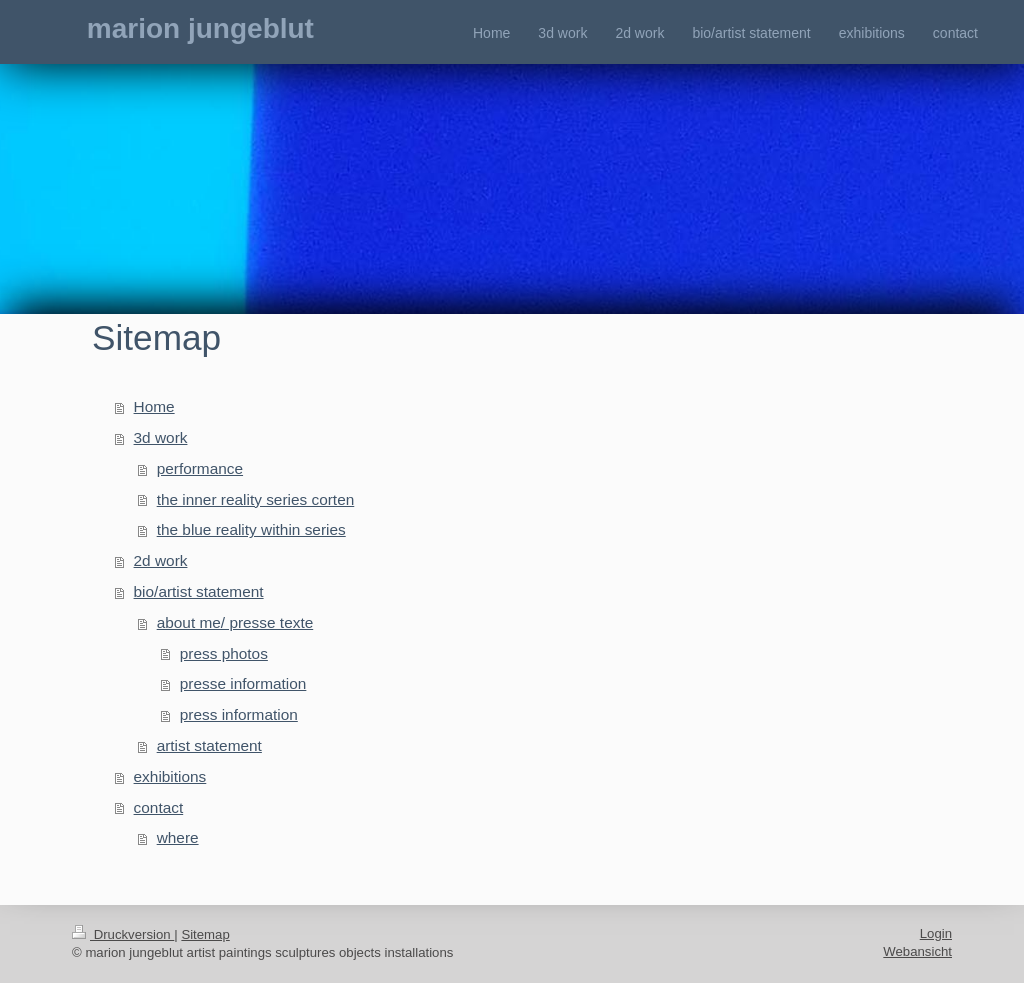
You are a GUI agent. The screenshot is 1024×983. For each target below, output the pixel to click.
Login (936, 933)
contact (159, 807)
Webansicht (917, 951)
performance (200, 468)
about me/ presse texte (235, 622)
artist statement (209, 745)
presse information (243, 683)
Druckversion (123, 934)
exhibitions (170, 776)
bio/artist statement (199, 591)
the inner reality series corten (256, 499)
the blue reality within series (251, 529)
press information (239, 714)
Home (154, 406)
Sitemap (205, 934)
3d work (161, 437)
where (178, 837)
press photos (224, 653)
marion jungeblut (200, 28)
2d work (161, 560)
